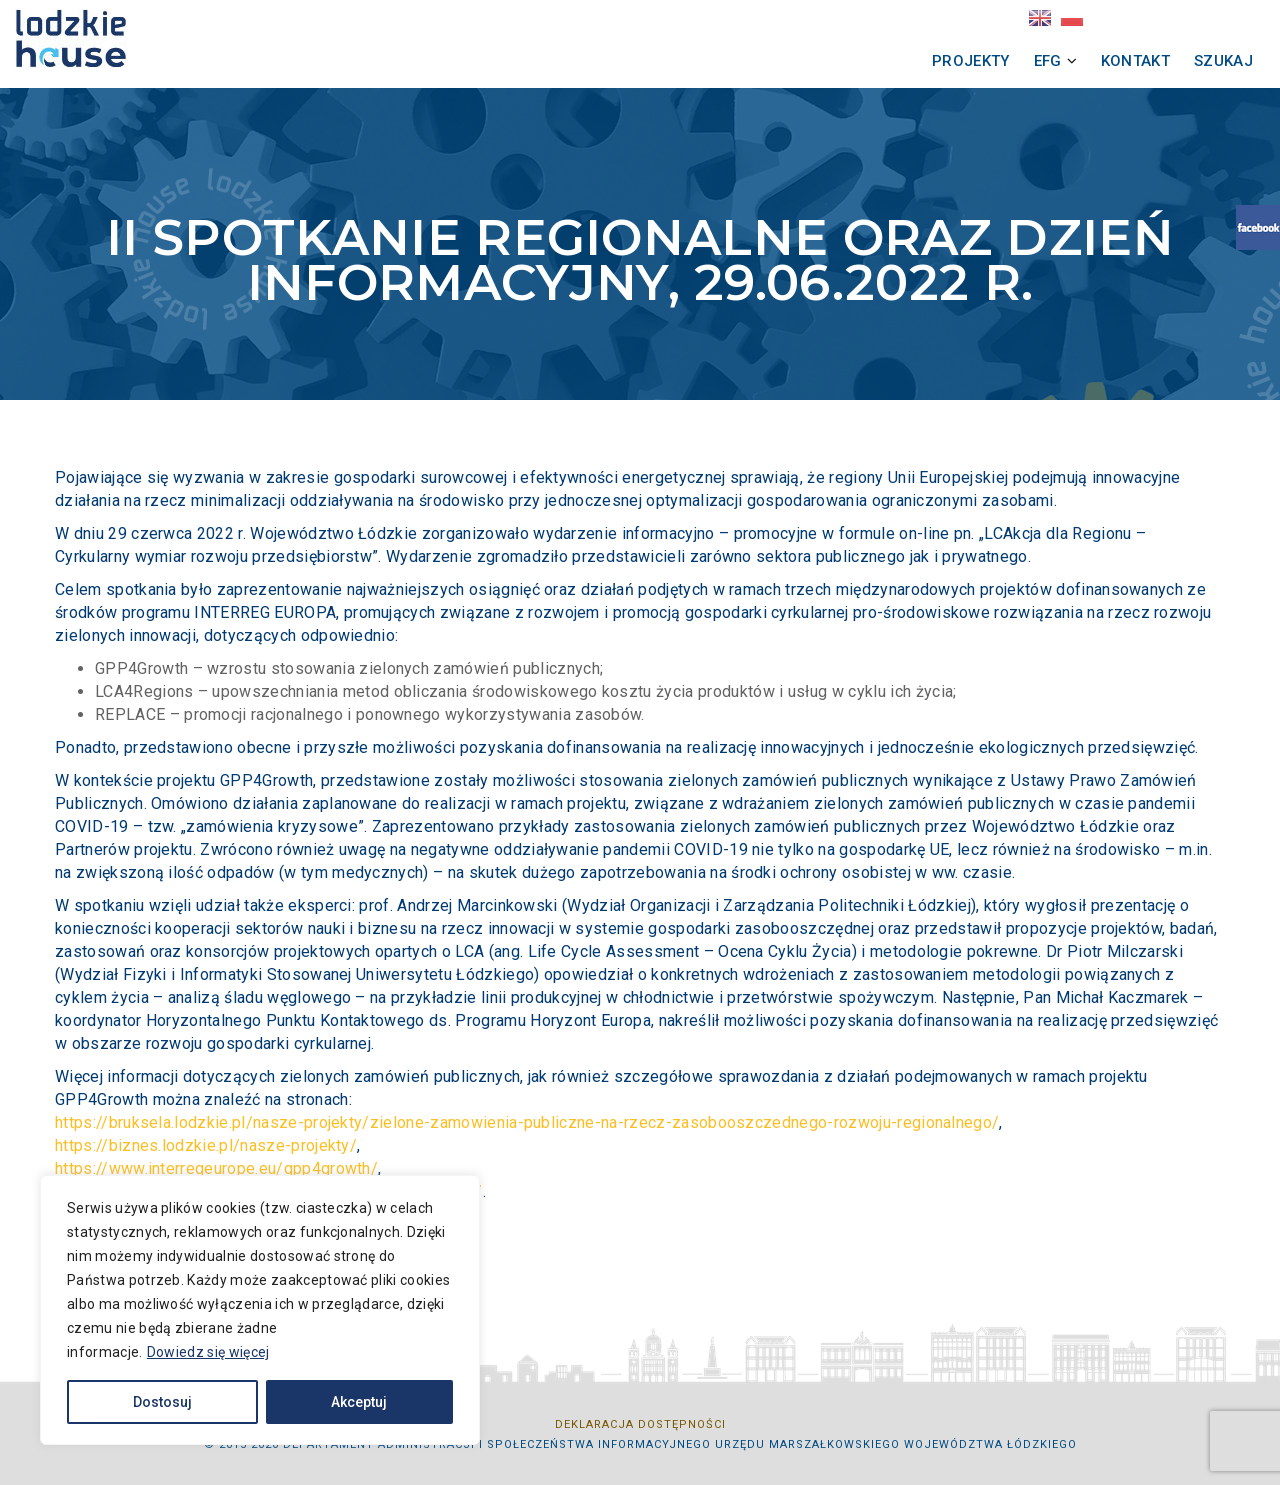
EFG (993, 61)
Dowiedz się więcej (208, 1352)
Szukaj (1168, 61)
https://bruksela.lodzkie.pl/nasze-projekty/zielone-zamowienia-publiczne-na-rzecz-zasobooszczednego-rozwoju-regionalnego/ (527, 1122)
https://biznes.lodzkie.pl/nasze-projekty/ (206, 1145)
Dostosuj (162, 1402)
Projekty (916, 61)
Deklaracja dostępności (640, 1424)
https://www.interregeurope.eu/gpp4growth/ (216, 1168)
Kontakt (1080, 61)
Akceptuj (359, 1402)
